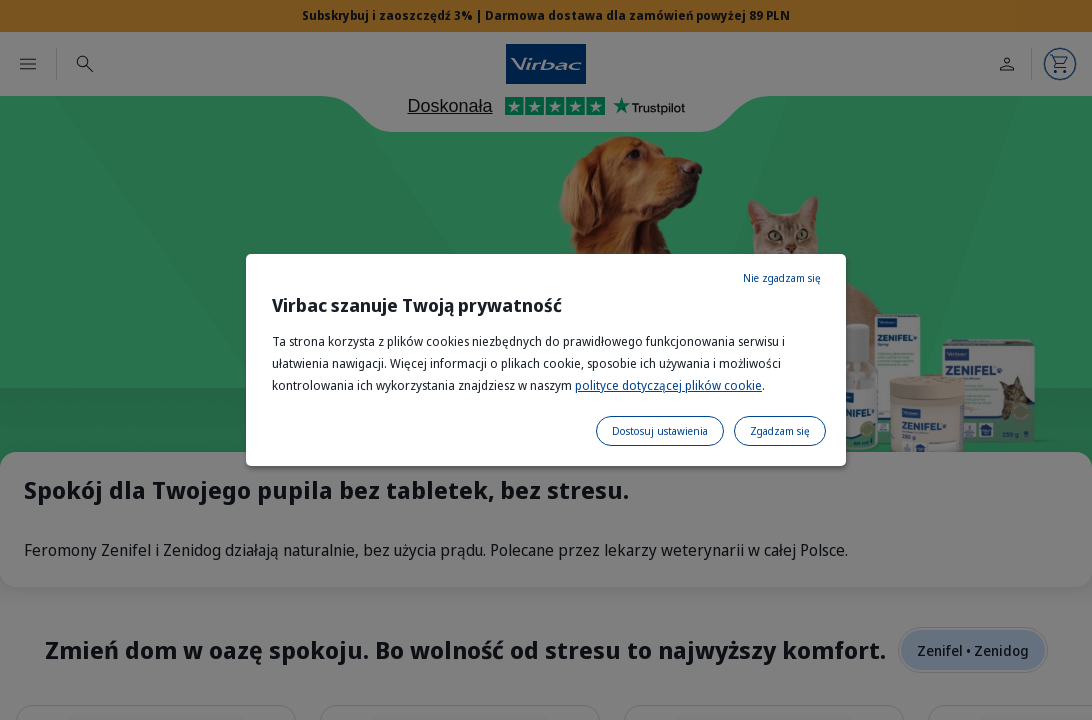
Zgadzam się (780, 431)
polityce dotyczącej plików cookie (668, 385)
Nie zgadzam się (782, 278)
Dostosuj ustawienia (660, 431)
